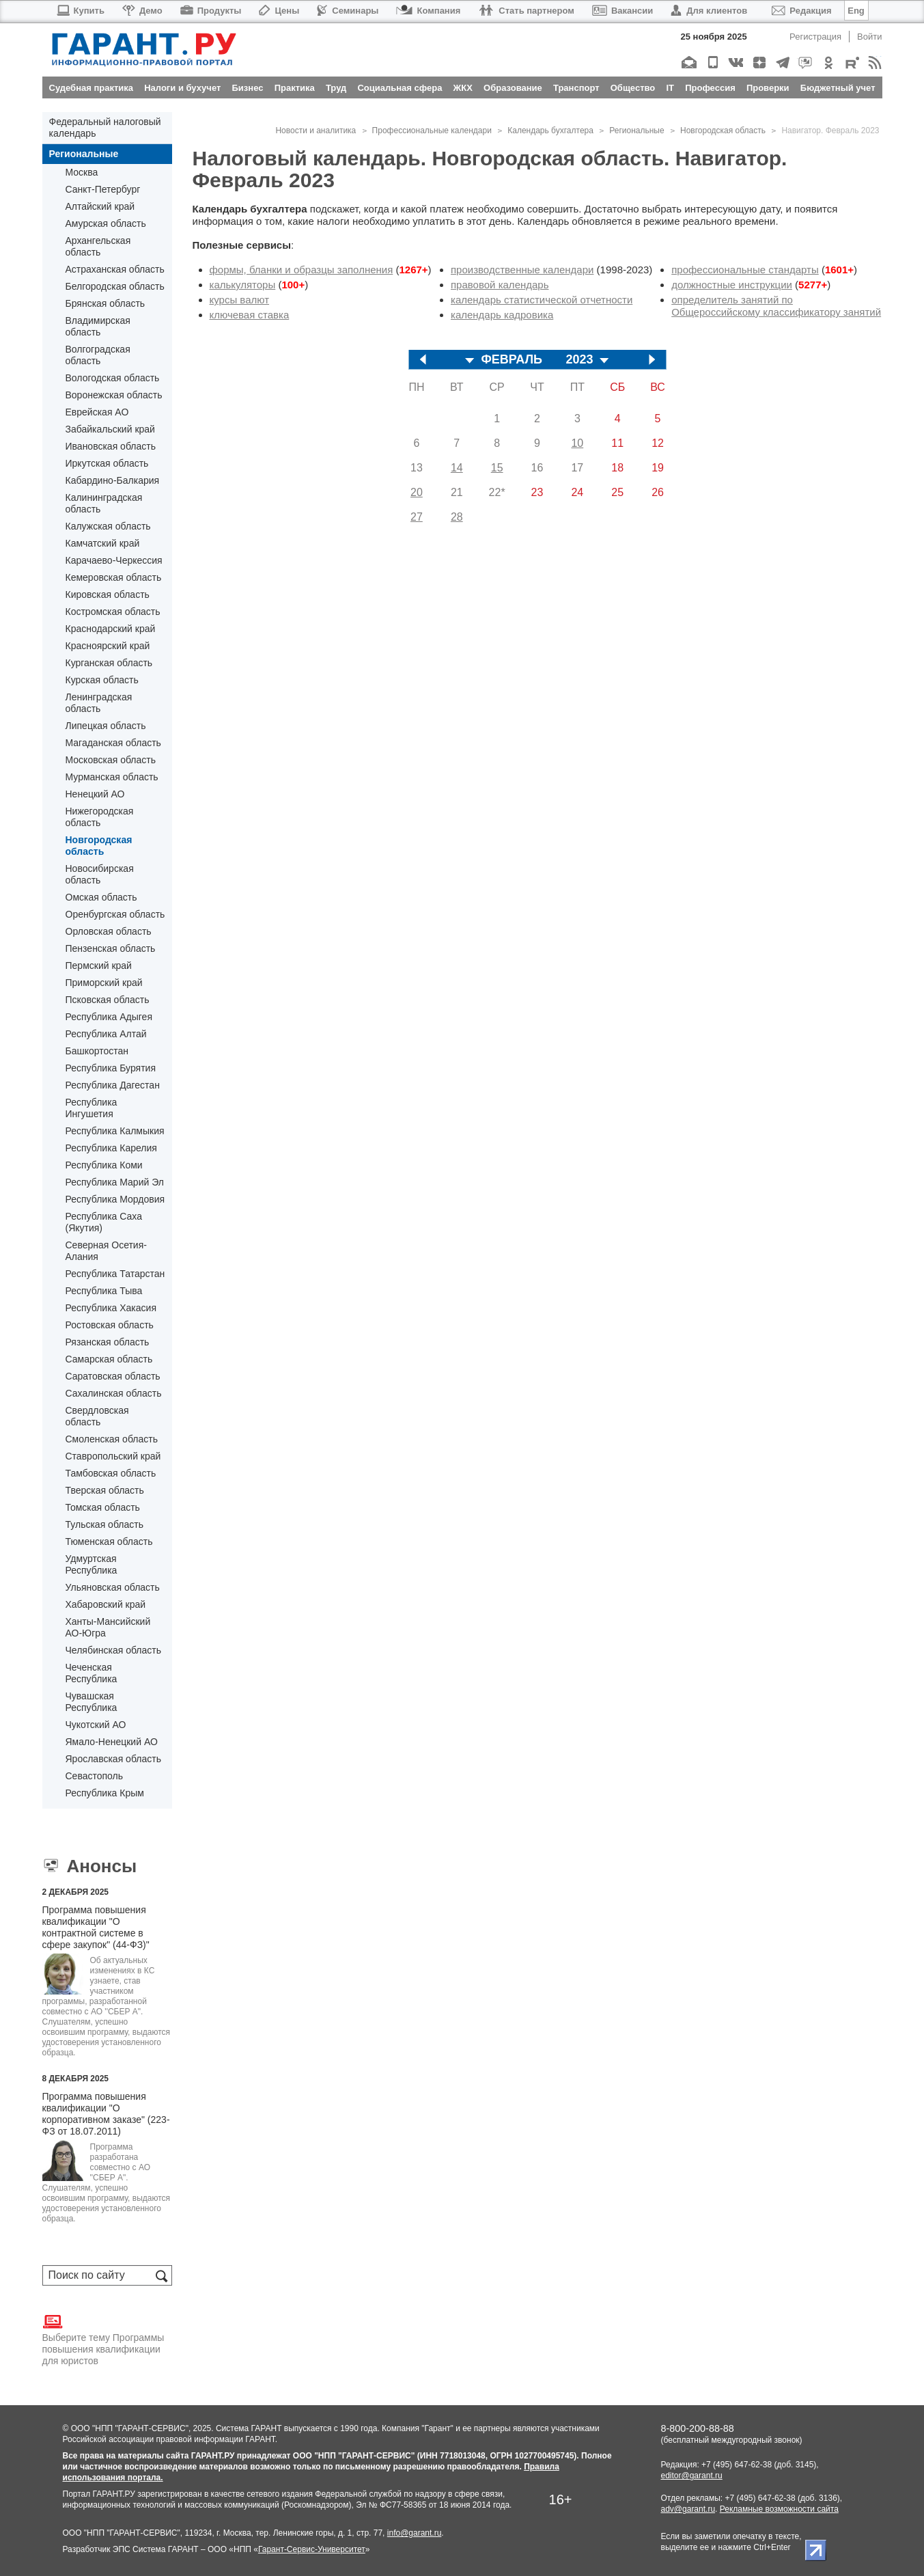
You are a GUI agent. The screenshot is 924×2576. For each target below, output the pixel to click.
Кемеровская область (114, 577)
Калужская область (108, 526)
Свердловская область (97, 1416)
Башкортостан (97, 1050)
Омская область (101, 897)
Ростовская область (110, 1324)
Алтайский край (100, 206)
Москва (82, 172)
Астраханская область (115, 269)
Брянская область (105, 303)
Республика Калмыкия (115, 1130)
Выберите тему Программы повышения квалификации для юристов (103, 2339)
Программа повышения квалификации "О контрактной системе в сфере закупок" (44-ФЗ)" (96, 1927)
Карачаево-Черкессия (114, 560)
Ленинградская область (99, 702)
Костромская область (113, 611)
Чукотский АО (96, 1724)
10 (577, 443)
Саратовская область (113, 1376)
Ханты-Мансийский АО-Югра (108, 1627)
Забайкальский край (110, 429)
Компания (428, 10)
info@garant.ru (414, 2533)
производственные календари (522, 269)
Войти (869, 36)
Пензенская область (111, 948)
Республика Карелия (111, 1147)
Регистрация (815, 36)
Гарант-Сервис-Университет (311, 2549)
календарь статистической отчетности (541, 299)
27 (416, 517)
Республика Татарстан (115, 1273)
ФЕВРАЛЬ (511, 360)
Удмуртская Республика (91, 1564)
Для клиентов (709, 10)
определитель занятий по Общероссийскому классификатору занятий (776, 306)
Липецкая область (106, 725)
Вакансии (622, 10)
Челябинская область (114, 1650)
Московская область (111, 759)
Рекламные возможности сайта (779, 2509)
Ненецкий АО (95, 794)
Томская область (103, 1507)
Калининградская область (104, 503)
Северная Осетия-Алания (106, 1250)
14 (457, 468)
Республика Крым (105, 1792)
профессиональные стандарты (745, 269)
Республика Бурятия (111, 1068)
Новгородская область (99, 845)
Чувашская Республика (91, 1701)
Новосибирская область (100, 874)
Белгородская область (115, 286)
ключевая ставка (250, 314)
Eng (856, 10)
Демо (142, 10)
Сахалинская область (114, 1393)
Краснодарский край (111, 628)
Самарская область (109, 1359)
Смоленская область (112, 1439)
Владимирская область (98, 326)
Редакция (801, 10)
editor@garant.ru (692, 2475)
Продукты (211, 10)
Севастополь (95, 1775)
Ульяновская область (113, 1587)
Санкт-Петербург (103, 189)
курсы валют (240, 299)
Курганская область (109, 662)
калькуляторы (243, 284)
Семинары (347, 10)
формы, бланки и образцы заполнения (301, 269)
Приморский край (104, 982)
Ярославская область (113, 1758)
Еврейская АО (97, 412)
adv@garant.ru (688, 2509)
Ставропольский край (113, 1456)
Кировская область (108, 594)
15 (497, 468)
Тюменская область (109, 1541)
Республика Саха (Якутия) (104, 1222)
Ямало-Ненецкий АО (112, 1741)
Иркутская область (107, 463)
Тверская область (105, 1490)
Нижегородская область (100, 817)
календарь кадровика (502, 314)
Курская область (102, 679)
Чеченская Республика (91, 1673)
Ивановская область (111, 446)
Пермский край (99, 965)
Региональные (84, 153)
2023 (579, 360)
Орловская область (109, 931)
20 (416, 492)
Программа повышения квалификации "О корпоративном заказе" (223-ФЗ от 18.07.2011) (106, 2114)
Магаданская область (113, 742)
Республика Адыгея (109, 1016)
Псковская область (108, 999)
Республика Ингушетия (91, 1108)
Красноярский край (108, 645)
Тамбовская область (111, 1473)
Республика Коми (104, 1165)
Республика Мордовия (115, 1199)
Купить (80, 10)
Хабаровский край (106, 1604)
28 (457, 517)
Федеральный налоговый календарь (105, 127)
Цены (279, 10)
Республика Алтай (106, 1033)
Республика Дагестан (113, 1085)
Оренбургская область (115, 914)
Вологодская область (113, 377)
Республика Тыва (104, 1290)
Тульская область (104, 1524)
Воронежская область (114, 394)
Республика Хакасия (111, 1307)
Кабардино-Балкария (113, 480)
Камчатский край (103, 543)
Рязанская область (108, 1342)
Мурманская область (112, 776)
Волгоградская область (98, 355)
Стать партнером (526, 10)
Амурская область (106, 223)
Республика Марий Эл (115, 1182)
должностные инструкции (731, 284)
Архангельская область (98, 246)
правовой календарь (500, 284)
